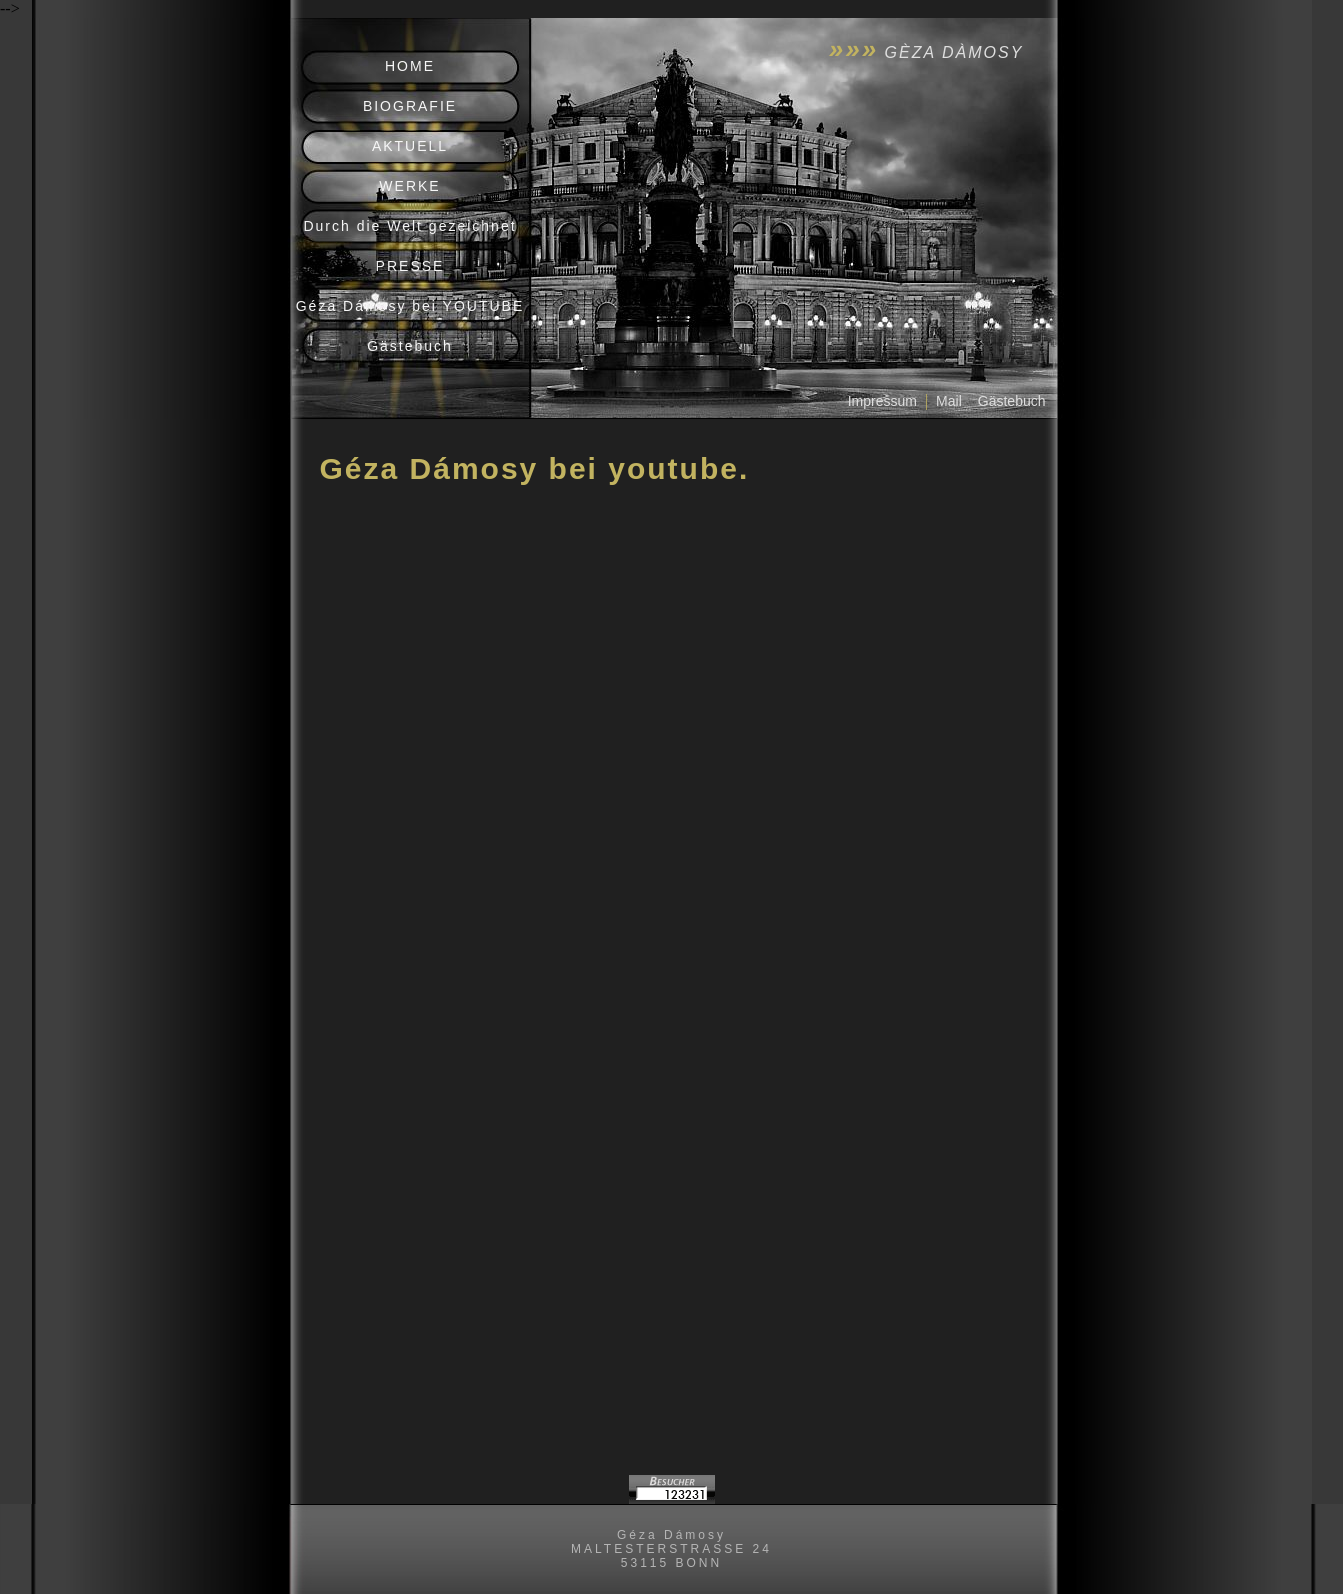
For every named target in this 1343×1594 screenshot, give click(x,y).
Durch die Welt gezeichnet (409, 226)
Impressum (882, 401)
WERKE (409, 186)
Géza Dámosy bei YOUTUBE (410, 306)
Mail (949, 401)
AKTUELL (410, 146)
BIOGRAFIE (410, 106)
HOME (410, 66)
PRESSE (410, 266)
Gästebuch (410, 346)
